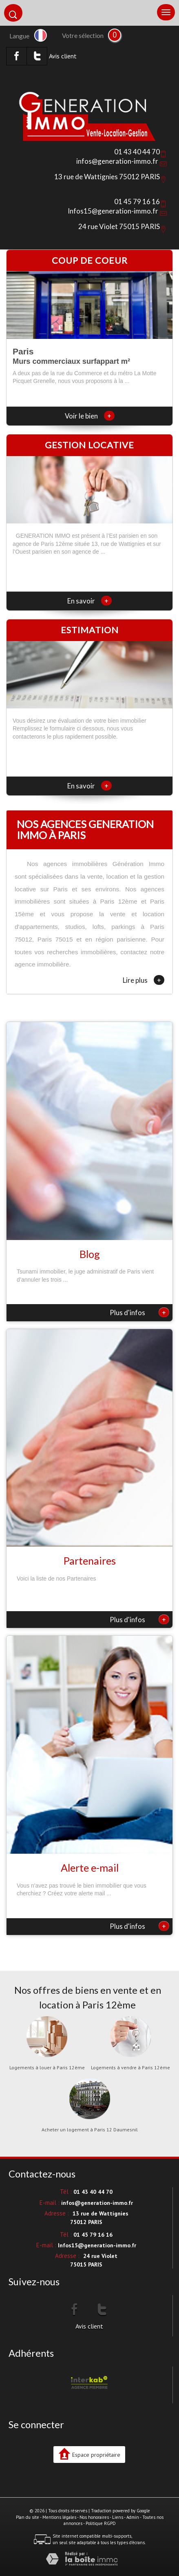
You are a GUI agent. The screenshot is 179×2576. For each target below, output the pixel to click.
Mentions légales (59, 2517)
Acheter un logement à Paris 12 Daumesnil (90, 2129)
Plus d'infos (139, 1312)
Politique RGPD (101, 2523)
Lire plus (143, 980)
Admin (132, 2517)
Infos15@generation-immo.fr (113, 211)
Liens (117, 2517)
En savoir (89, 601)
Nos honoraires (94, 2517)
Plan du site (27, 2517)
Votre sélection (83, 35)
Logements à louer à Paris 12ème (47, 2067)
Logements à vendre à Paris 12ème (130, 2067)
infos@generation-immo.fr (117, 161)
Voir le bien (90, 416)
